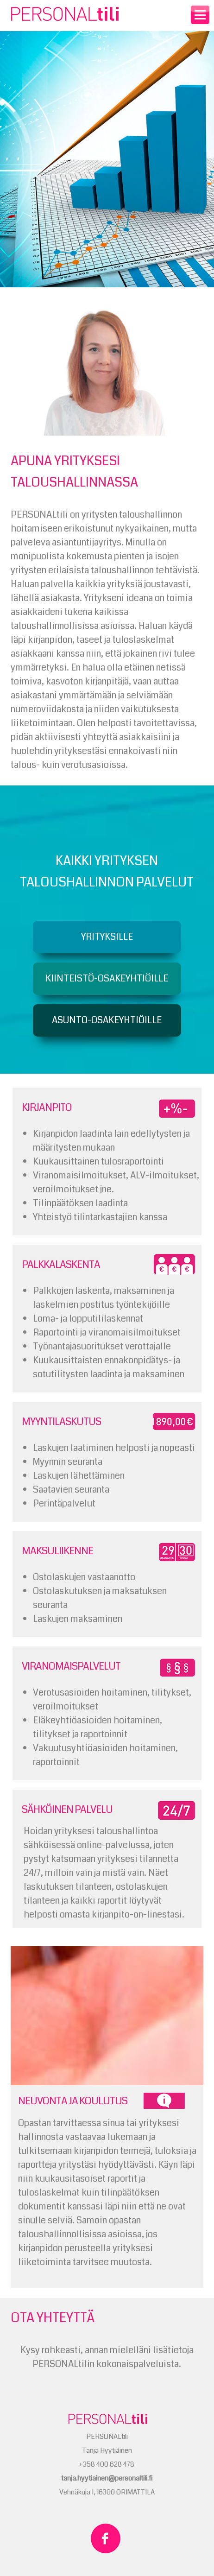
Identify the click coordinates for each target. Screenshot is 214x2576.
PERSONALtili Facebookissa (105, 2538)
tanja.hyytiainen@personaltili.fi (107, 2478)
